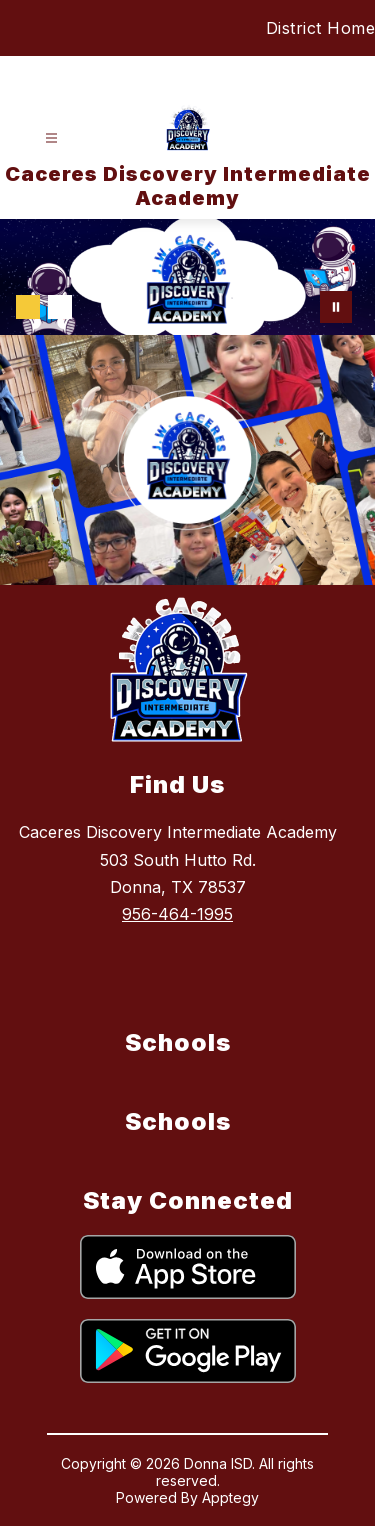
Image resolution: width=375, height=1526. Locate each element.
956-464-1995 (177, 914)
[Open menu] (51, 138)
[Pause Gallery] (336, 307)
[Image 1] (28, 307)
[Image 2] (60, 307)
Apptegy (230, 1497)
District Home (321, 28)
